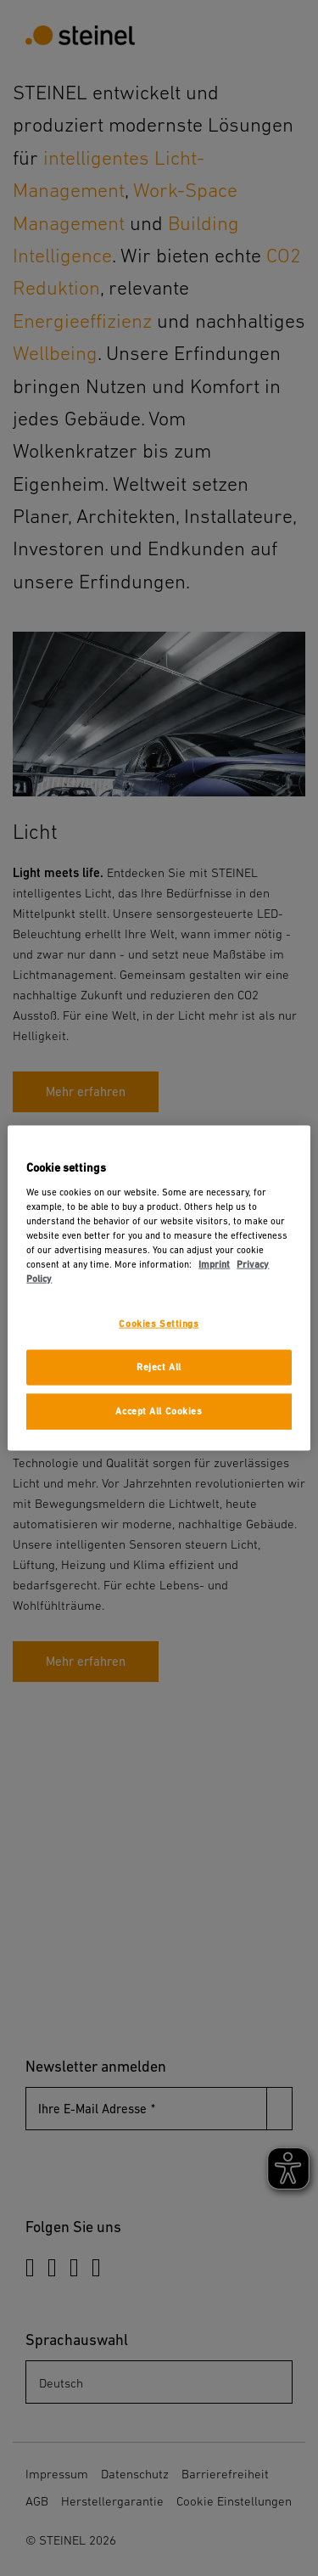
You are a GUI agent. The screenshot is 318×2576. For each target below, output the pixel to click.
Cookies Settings (158, 1324)
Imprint (214, 1264)
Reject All (159, 1367)
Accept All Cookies (158, 1410)
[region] (159, 1288)
